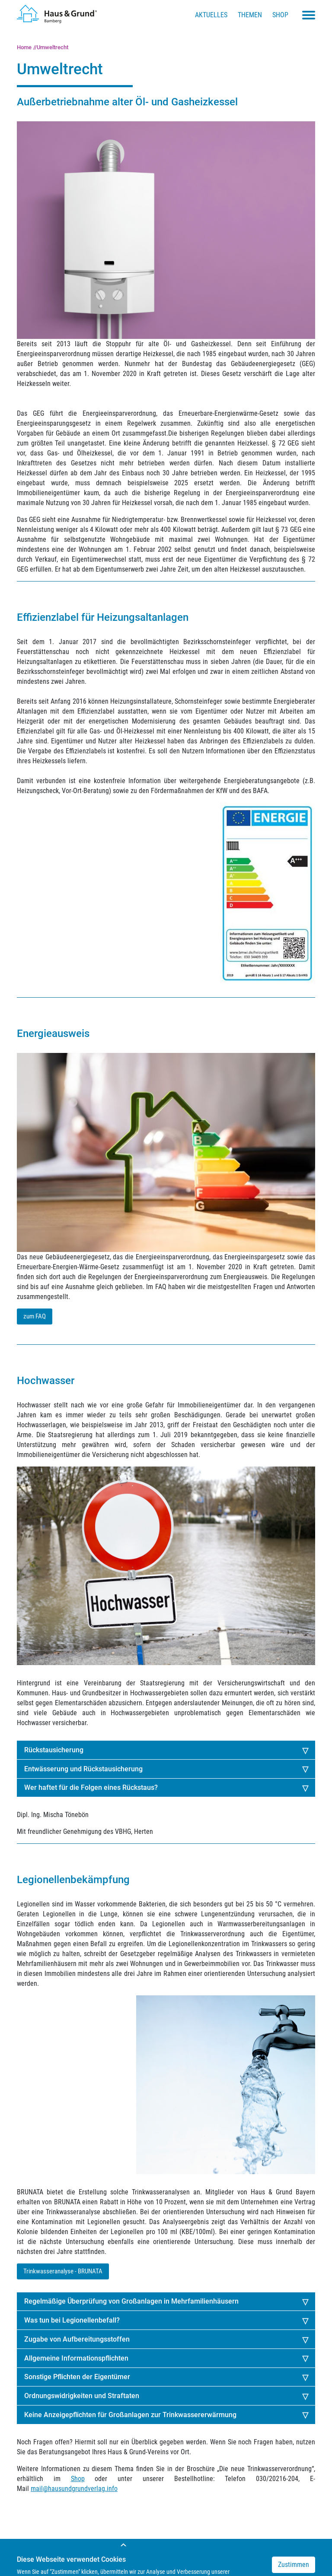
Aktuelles (211, 15)
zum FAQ (34, 1316)
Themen (250, 15)
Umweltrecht (52, 47)
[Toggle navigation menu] (308, 15)
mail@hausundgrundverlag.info (74, 2488)
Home (24, 47)
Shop (280, 15)
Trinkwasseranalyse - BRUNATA (62, 2271)
